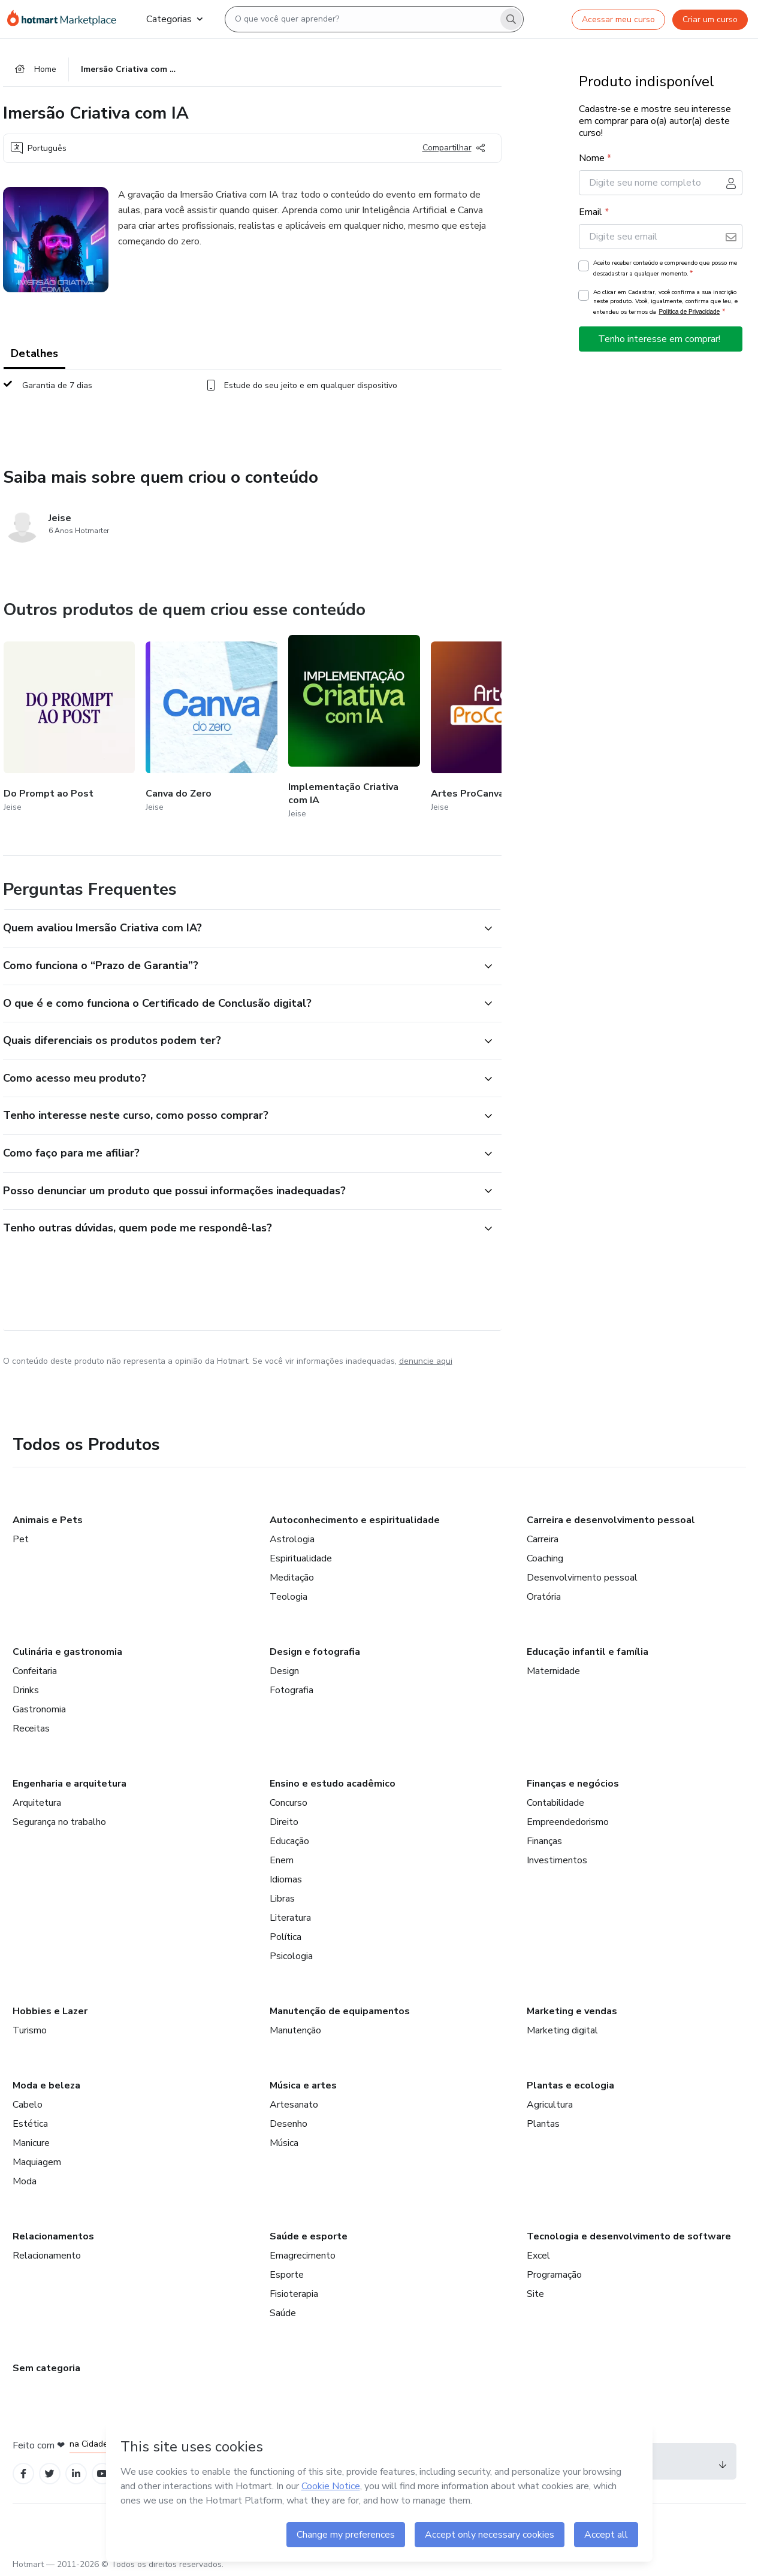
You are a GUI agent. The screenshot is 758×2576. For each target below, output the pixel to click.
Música (284, 2143)
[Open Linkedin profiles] (76, 2474)
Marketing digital (562, 2030)
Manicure (31, 2143)
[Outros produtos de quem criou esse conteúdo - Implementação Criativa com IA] (354, 728)
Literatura (290, 1917)
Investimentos (557, 1860)
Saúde (283, 2313)
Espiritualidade (301, 1558)
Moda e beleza (46, 2085)
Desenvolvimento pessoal (582, 1577)
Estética (30, 2123)
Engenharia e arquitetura (69, 1783)
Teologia (288, 1596)
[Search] (511, 19)
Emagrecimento (303, 2255)
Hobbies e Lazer (50, 2011)
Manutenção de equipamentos (340, 2011)
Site (535, 2293)
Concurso (288, 1802)
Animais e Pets (48, 1520)
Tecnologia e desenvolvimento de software (629, 2236)
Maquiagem (37, 2162)
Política (285, 1937)
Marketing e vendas (572, 2011)
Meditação (292, 1577)
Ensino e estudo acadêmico (332, 1783)
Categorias (174, 19)
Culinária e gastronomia (67, 1651)
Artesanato (294, 2104)
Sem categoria (46, 2368)
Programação (554, 2274)
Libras (282, 1898)
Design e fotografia (315, 1651)
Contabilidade (555, 1802)
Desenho (288, 2123)
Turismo (30, 2030)
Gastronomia (39, 1709)
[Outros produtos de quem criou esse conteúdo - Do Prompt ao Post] (69, 728)
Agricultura (550, 2104)
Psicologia (291, 1956)
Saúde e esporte (309, 2236)
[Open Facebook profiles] (23, 2474)
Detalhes (34, 353)
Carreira (542, 1539)
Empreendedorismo (568, 1822)
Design (284, 1671)
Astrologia (292, 1539)
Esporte (287, 2274)
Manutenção (295, 2030)
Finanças (544, 1841)
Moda (25, 2181)
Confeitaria (35, 1671)
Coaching (545, 1558)
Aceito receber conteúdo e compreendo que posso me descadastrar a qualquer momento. (665, 268)
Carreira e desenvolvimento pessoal (611, 1520)
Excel (538, 2255)
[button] (239, 928)
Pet (21, 1539)
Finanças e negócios (573, 1783)
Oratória (544, 1596)
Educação (289, 1841)
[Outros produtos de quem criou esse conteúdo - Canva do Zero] (211, 728)
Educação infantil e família (587, 1651)
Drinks (26, 1690)
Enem (282, 1860)
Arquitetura (37, 1802)
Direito (284, 1822)
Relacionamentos (53, 2236)
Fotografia (291, 1690)
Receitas (31, 1728)
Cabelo (28, 2104)
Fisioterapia (294, 2293)
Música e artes (303, 2085)
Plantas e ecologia (570, 2085)
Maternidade (553, 1671)
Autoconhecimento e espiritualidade (355, 1520)
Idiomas (286, 1879)
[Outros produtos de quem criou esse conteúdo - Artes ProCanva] (497, 728)
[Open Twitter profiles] (49, 2474)
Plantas (543, 2123)
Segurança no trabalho (59, 1822)
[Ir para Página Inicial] (67, 19)
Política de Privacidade (689, 311)
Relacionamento (47, 2255)
